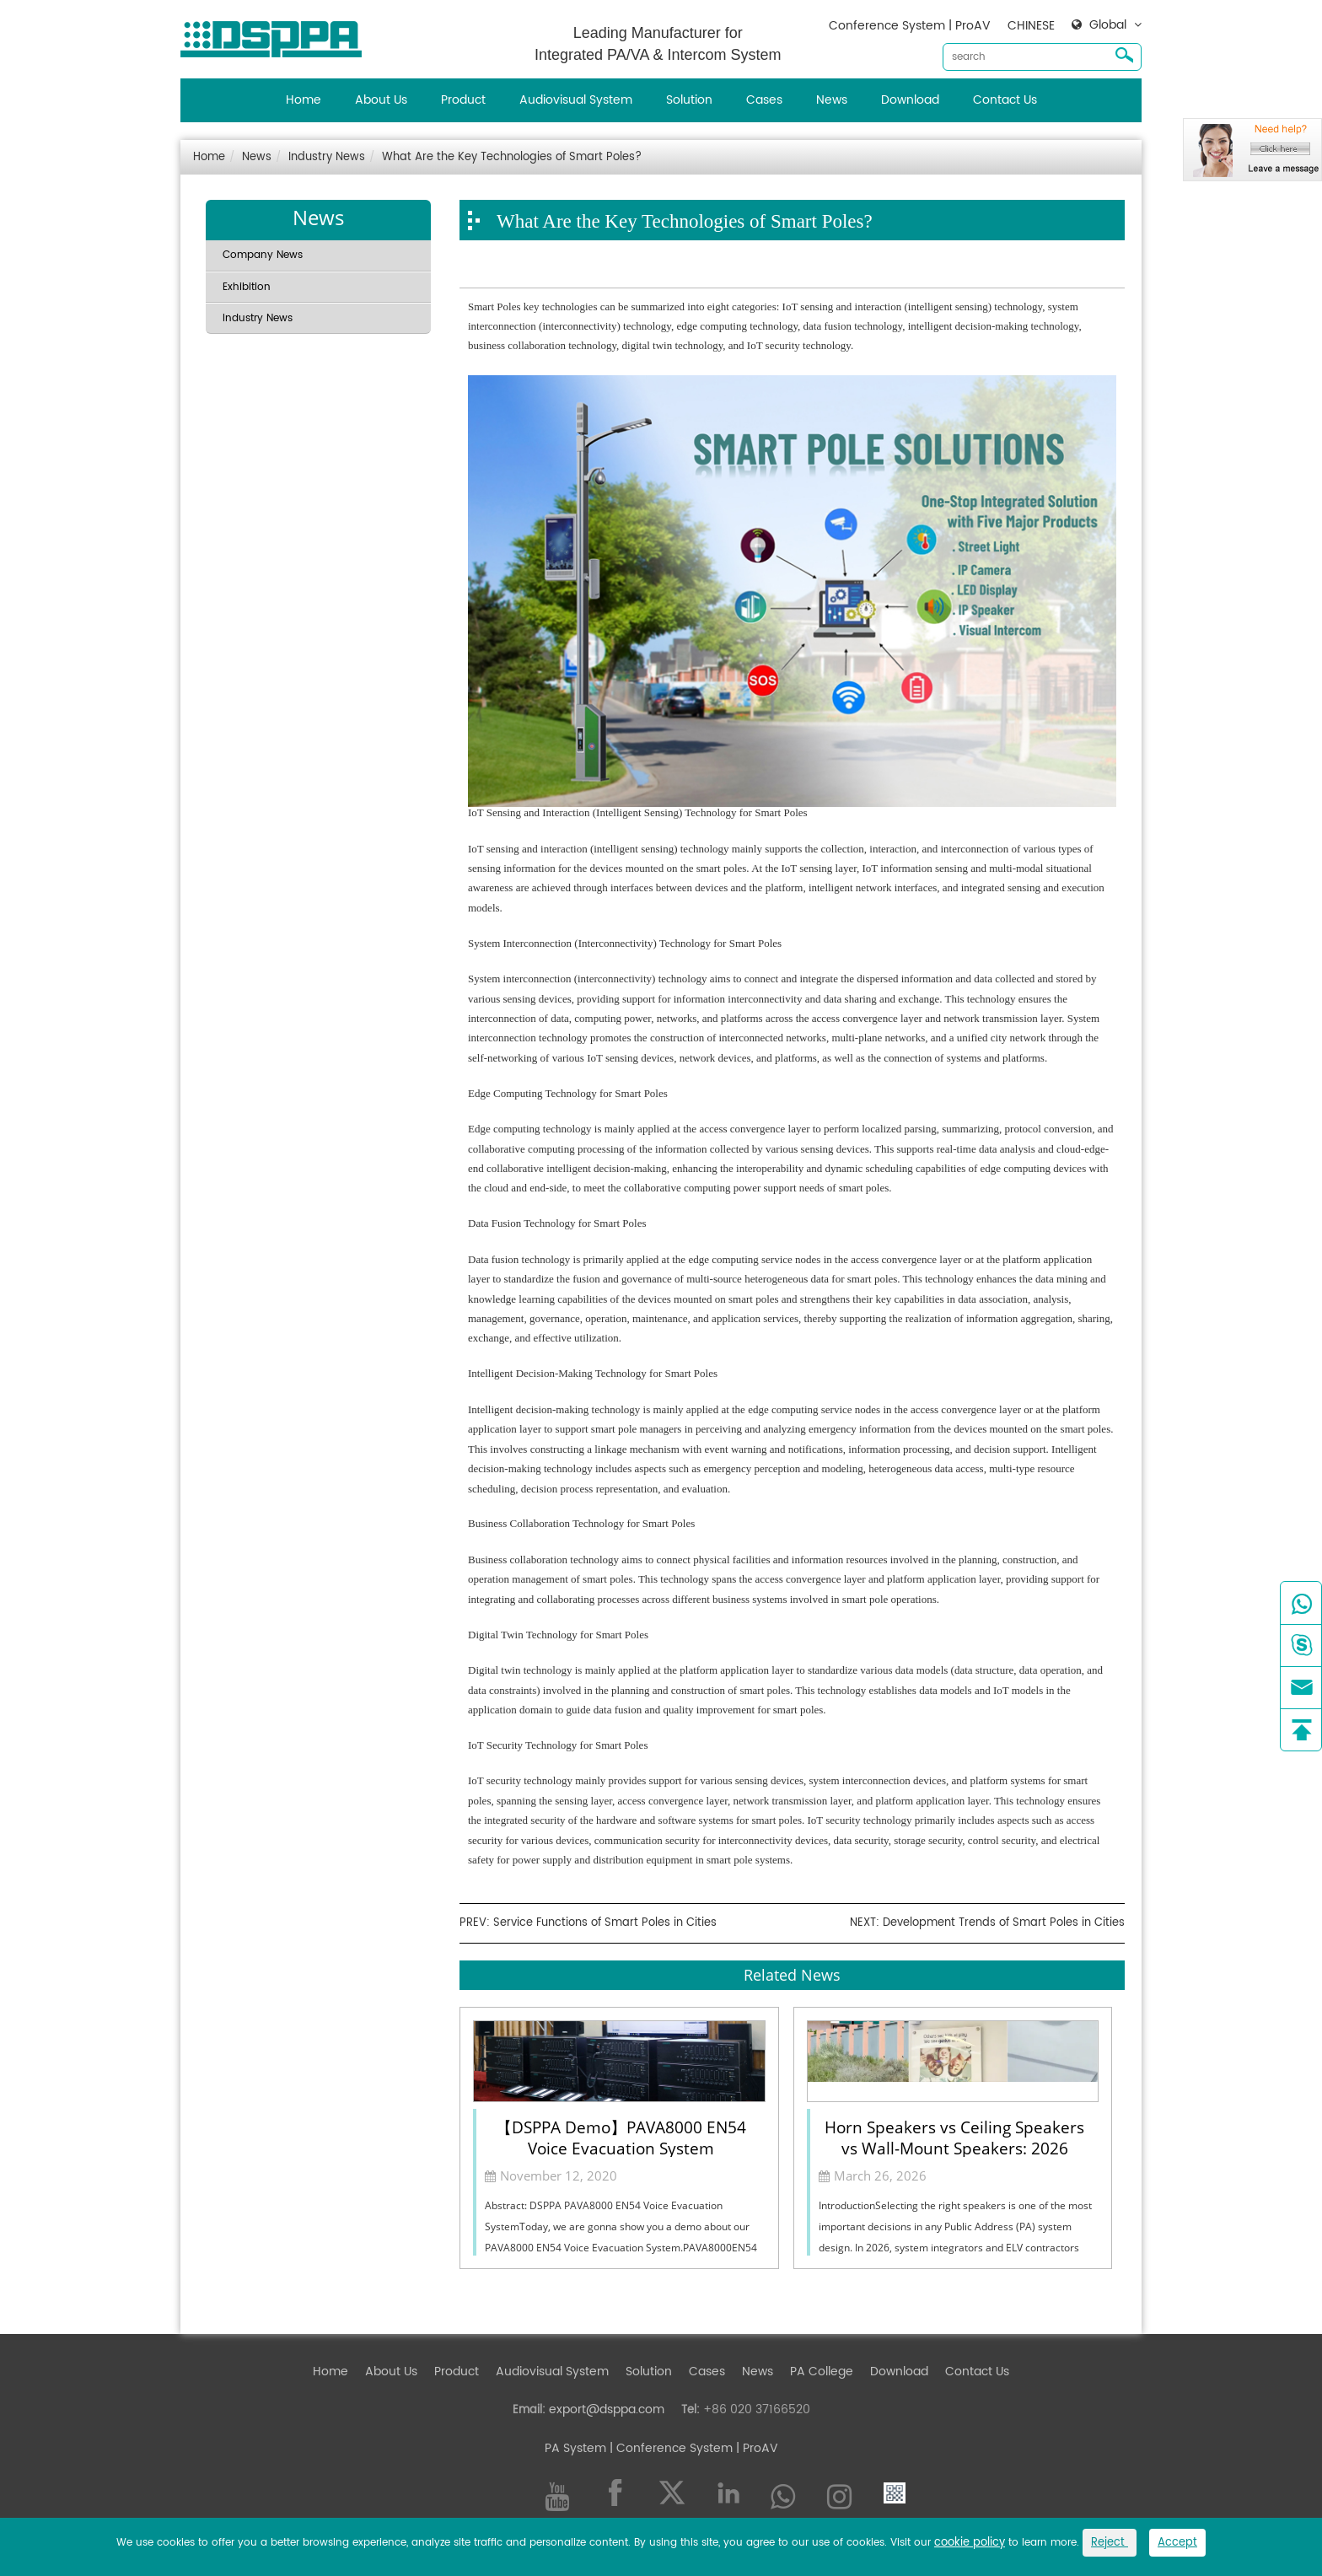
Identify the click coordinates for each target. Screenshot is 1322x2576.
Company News (263, 255)
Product (463, 100)
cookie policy (969, 2543)
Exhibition (247, 287)
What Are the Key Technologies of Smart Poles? (512, 157)
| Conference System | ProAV (692, 2448)
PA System (575, 2448)
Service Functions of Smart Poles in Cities (605, 1923)
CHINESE (1031, 25)
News (831, 100)
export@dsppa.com (606, 2409)
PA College (821, 2371)
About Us (381, 100)
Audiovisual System (575, 100)
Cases (764, 100)
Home (303, 100)
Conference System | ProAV (910, 25)
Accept (1177, 2543)
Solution (689, 100)
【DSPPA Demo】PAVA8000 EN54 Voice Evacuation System (621, 2136)
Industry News (326, 157)
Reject (1109, 2543)
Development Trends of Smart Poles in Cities (1004, 1923)
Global (1107, 25)
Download (910, 100)
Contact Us (1005, 100)
